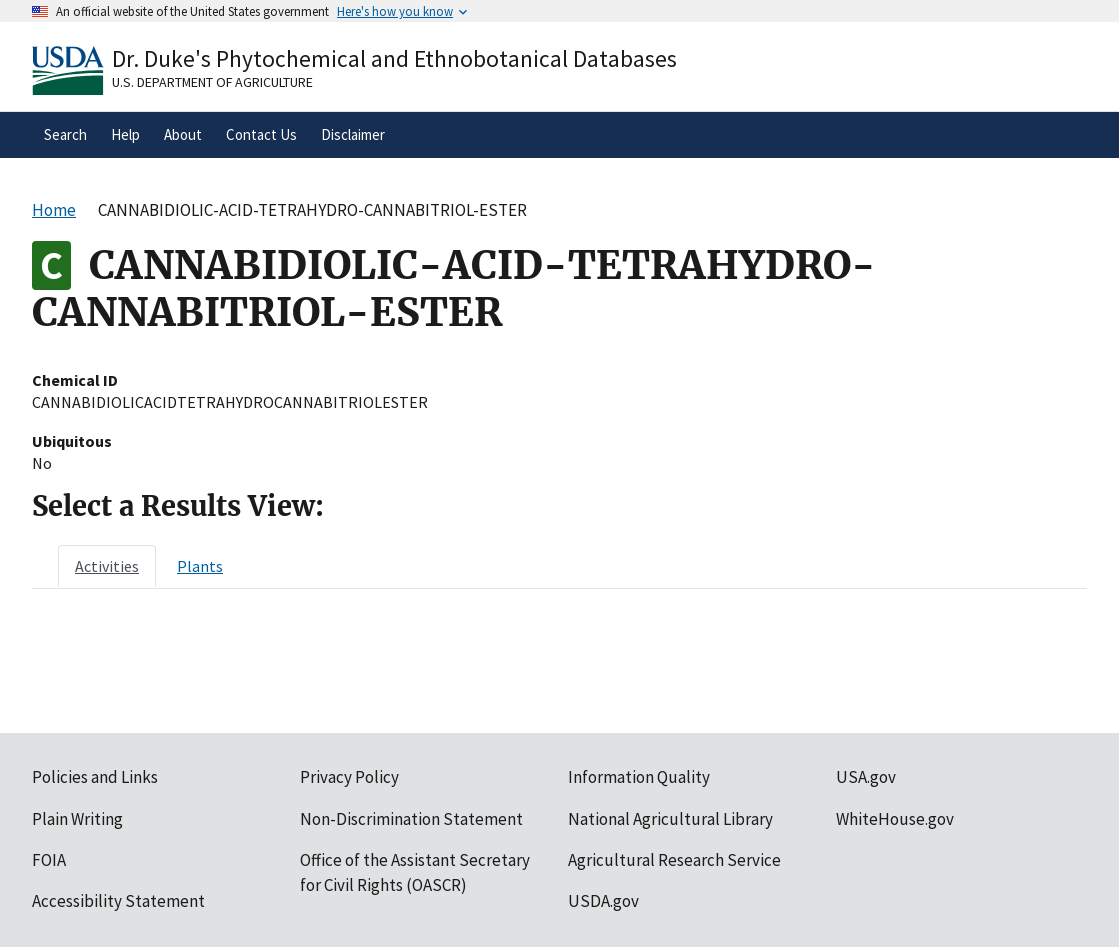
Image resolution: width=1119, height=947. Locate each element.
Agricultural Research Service (674, 860)
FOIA (49, 860)
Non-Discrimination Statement (411, 819)
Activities (107, 566)
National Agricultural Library (670, 819)
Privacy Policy (349, 777)
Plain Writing (77, 819)
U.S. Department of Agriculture (212, 82)
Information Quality (639, 777)
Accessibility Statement (118, 901)
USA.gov (866, 777)
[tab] (107, 566)
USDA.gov (603, 901)
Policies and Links (95, 777)
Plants (200, 566)
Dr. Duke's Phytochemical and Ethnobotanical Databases (394, 58)
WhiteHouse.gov (895, 819)
